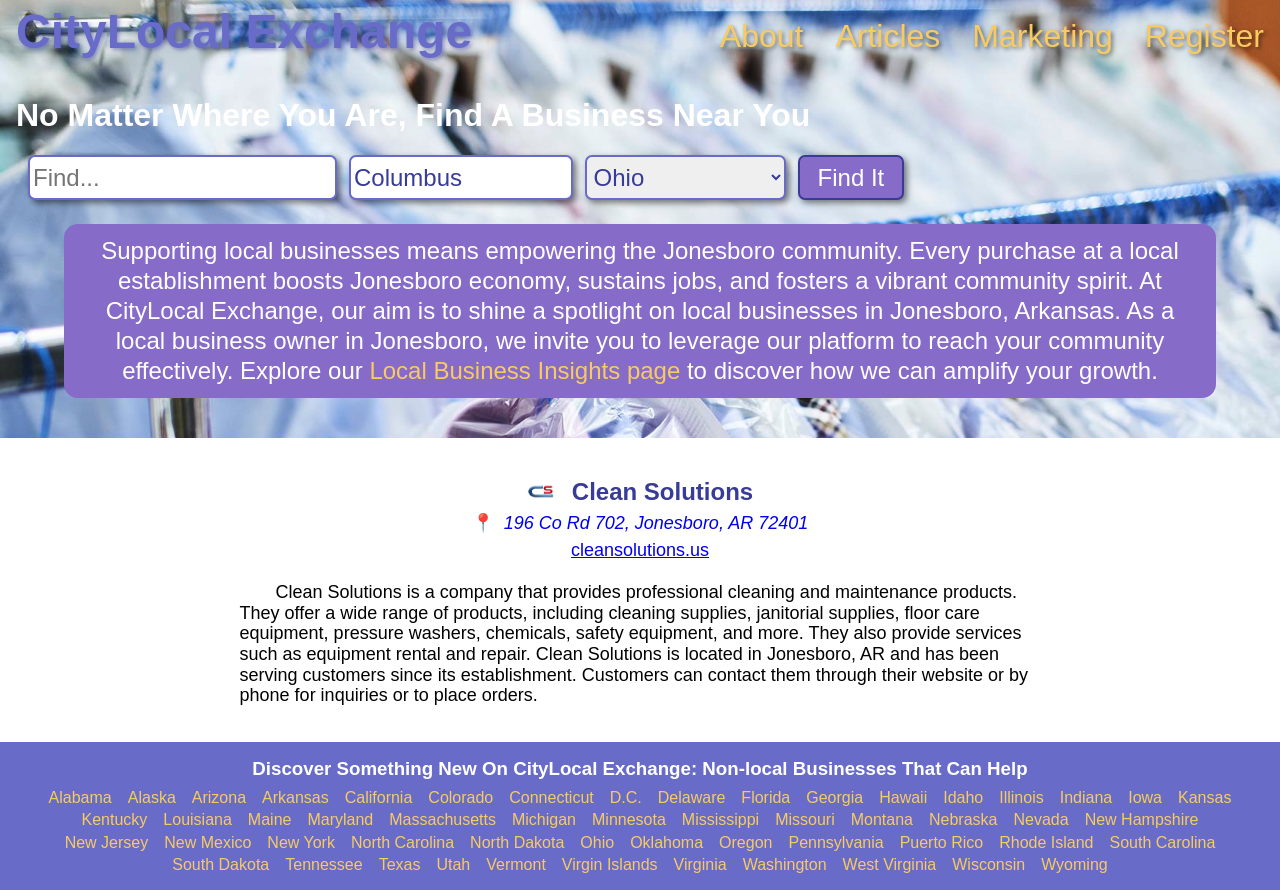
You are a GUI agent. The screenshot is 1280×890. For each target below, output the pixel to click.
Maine (270, 819)
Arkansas (295, 797)
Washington (785, 864)
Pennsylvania (835, 842)
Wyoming (1074, 864)
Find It (851, 177)
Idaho (963, 797)
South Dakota (220, 864)
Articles (887, 36)
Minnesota (629, 819)
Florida (765, 797)
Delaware (692, 797)
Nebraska (963, 819)
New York (301, 842)
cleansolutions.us (640, 550)
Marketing (1042, 36)
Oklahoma (666, 842)
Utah (453, 864)
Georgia (834, 797)
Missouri (805, 819)
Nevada (1040, 819)
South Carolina (1163, 842)
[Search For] (182, 177)
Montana (882, 819)
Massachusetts (442, 819)
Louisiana (197, 819)
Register (1204, 36)
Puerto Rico (942, 842)
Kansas (1204, 797)
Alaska (152, 797)
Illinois (1021, 797)
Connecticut (551, 797)
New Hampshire (1142, 819)
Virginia (700, 864)
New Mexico (207, 842)
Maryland (340, 819)
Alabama (80, 797)
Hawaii (903, 797)
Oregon (745, 842)
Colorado (460, 797)
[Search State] (685, 177)
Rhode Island (1046, 842)
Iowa (1145, 797)
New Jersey (107, 842)
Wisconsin (988, 864)
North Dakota (517, 842)
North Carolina (402, 842)
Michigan (544, 819)
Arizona (219, 797)
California (379, 797)
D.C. (626, 797)
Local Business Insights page (524, 370)
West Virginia (890, 864)
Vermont (516, 864)
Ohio (597, 842)
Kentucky (115, 819)
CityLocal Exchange (244, 31)
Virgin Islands (610, 864)
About (762, 36)
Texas (400, 864)
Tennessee (323, 864)
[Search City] (461, 177)
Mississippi (720, 819)
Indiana (1086, 797)
